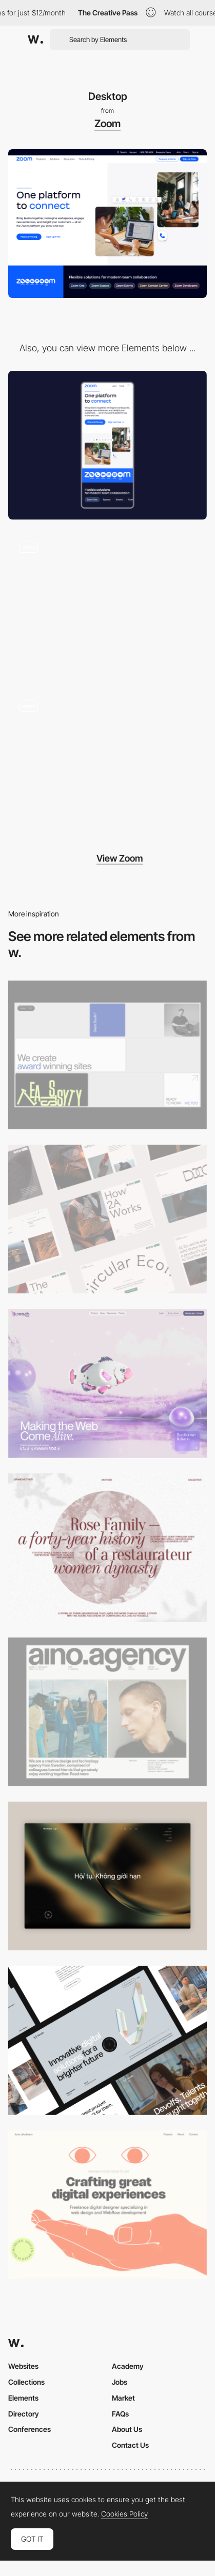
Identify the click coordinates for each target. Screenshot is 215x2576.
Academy (128, 2366)
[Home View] (107, 1876)
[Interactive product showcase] (107, 604)
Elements (23, 2397)
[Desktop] (107, 1055)
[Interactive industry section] (107, 763)
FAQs (120, 2413)
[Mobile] (107, 445)
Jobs (119, 2382)
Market (123, 2397)
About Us (127, 2429)
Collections (26, 2382)
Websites (23, 2366)
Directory (23, 2413)
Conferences (29, 2429)
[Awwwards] (35, 39)
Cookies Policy (124, 2514)
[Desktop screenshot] (107, 1547)
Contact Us (130, 2445)
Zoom (107, 123)
